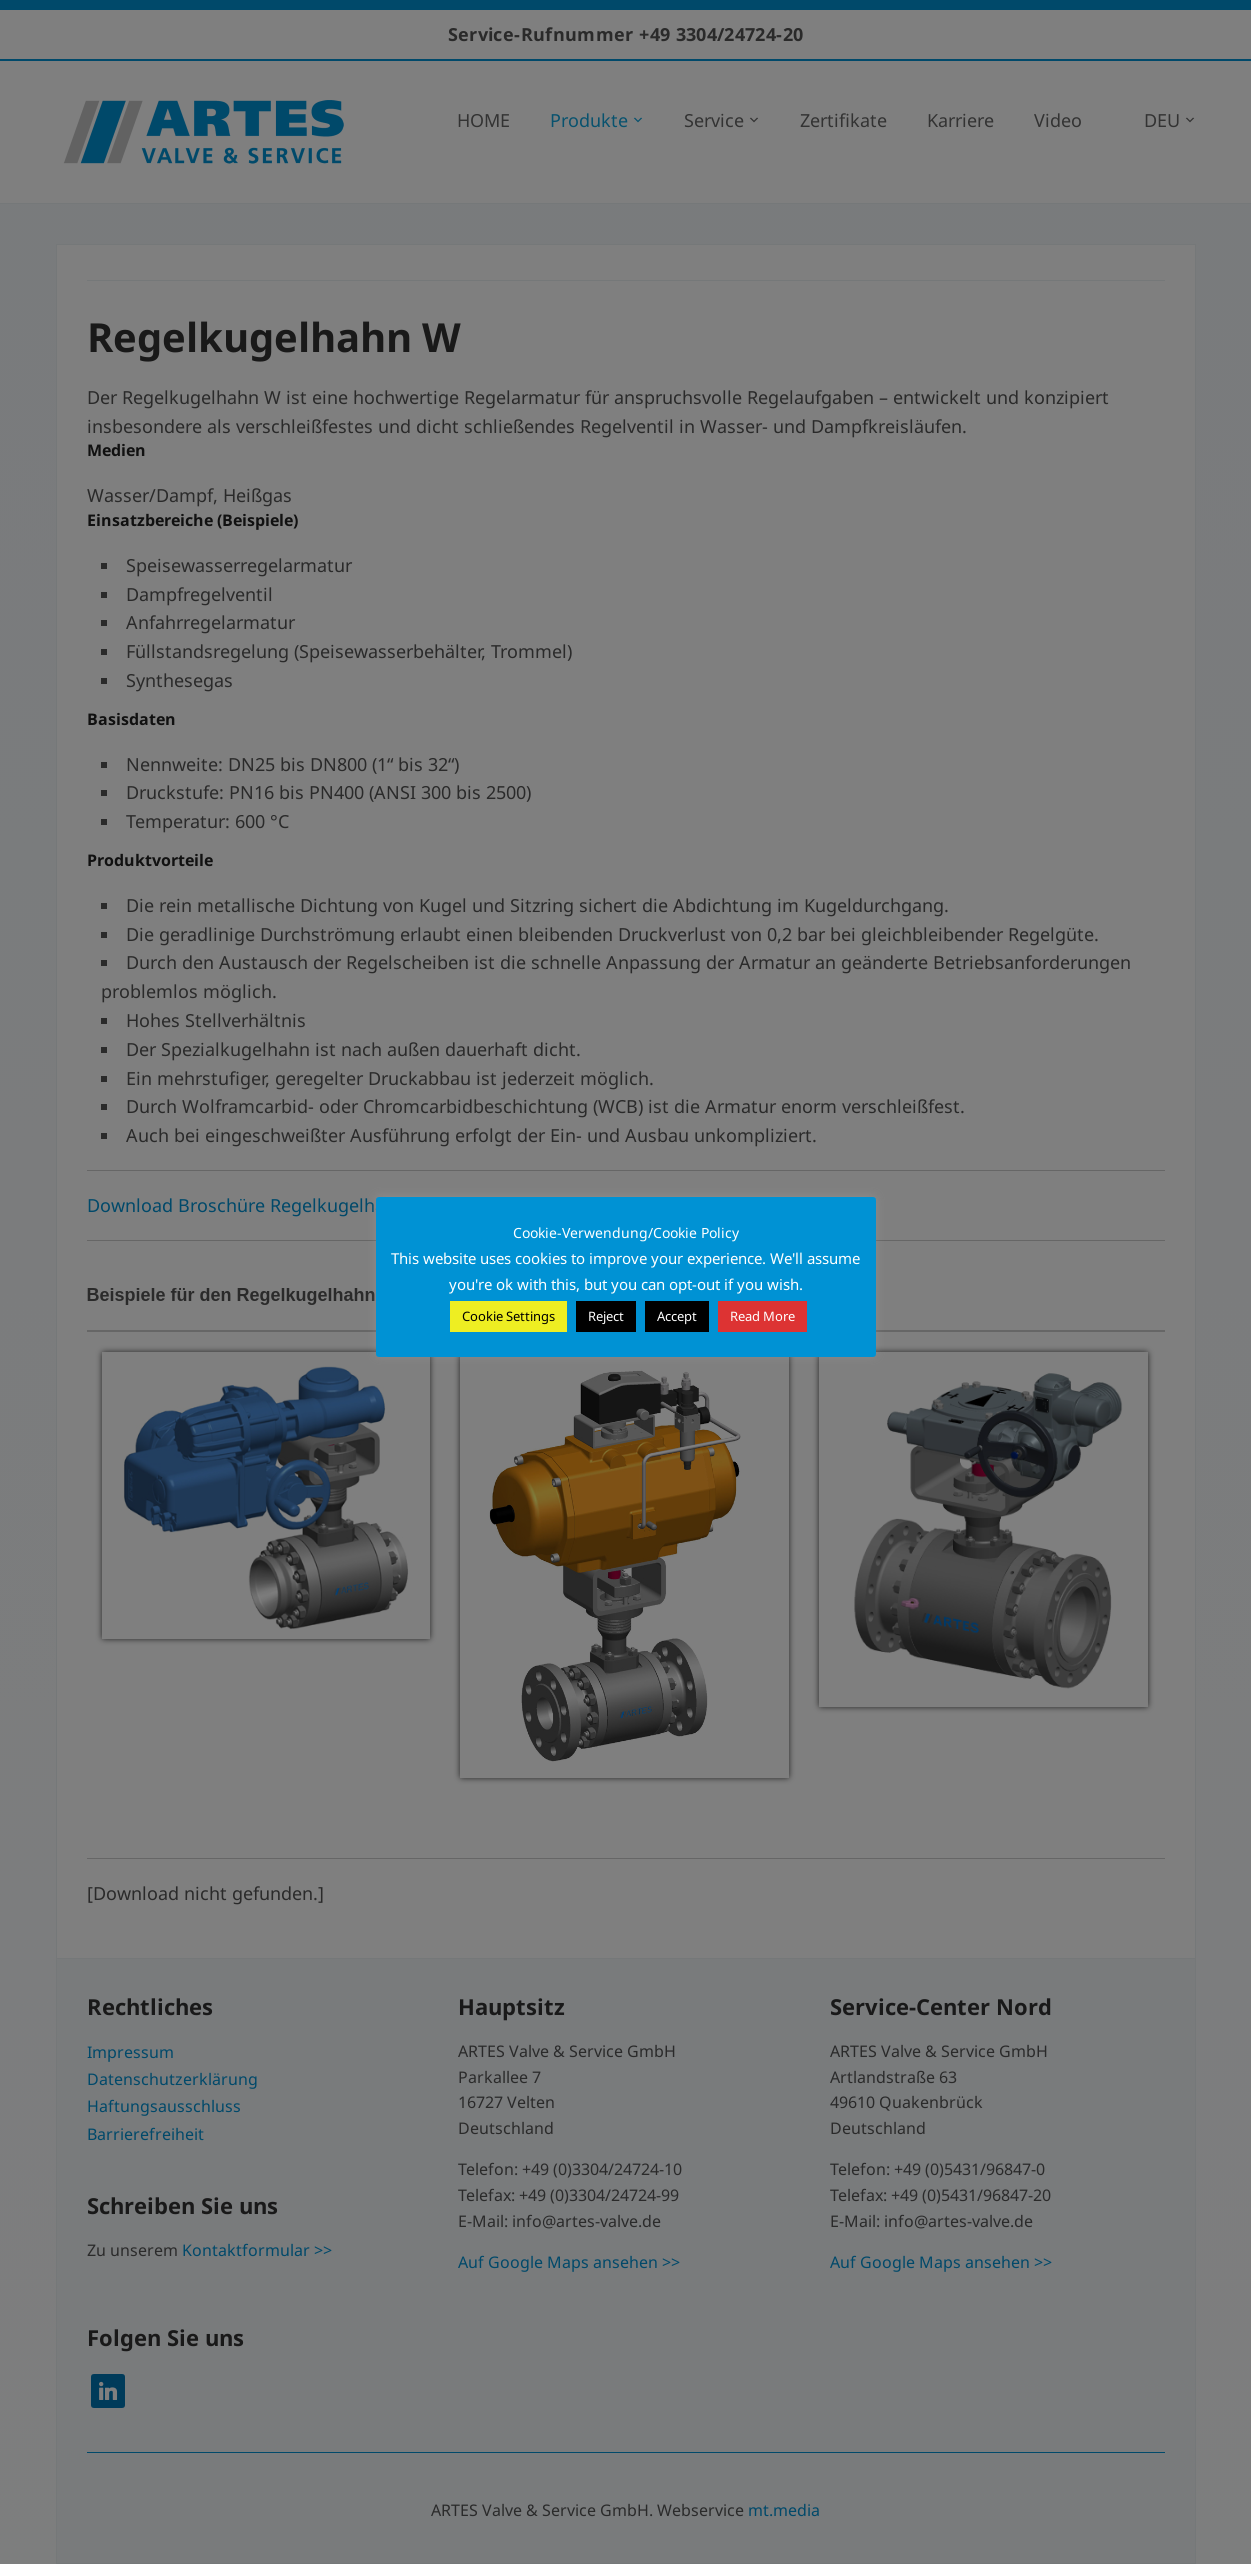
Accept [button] (677, 1316)
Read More (762, 1316)
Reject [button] (606, 1316)
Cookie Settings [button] (508, 1316)
